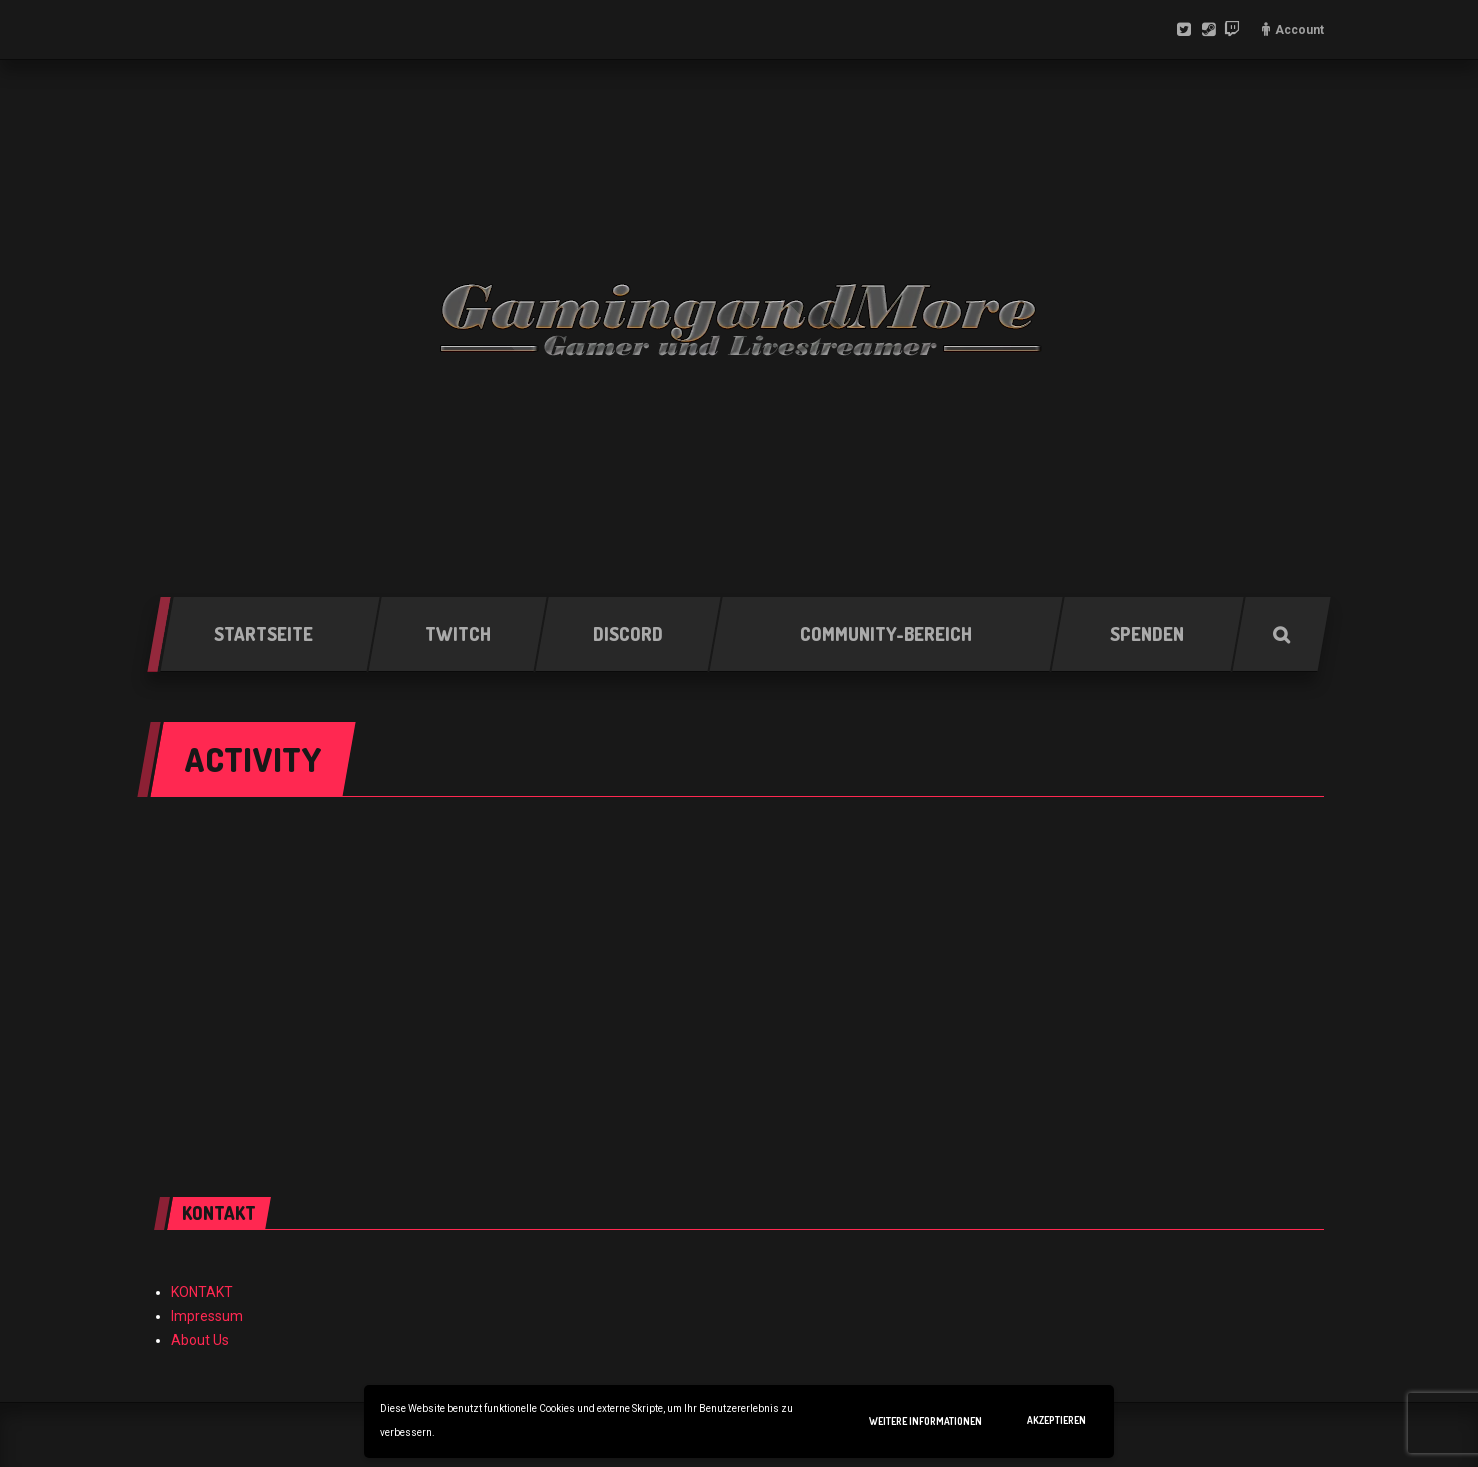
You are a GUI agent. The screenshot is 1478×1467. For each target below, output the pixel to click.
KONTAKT (202, 1292)
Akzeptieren (1056, 1420)
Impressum (207, 1316)
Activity (253, 759)
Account (1299, 30)
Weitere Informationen (925, 1421)
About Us (200, 1340)
